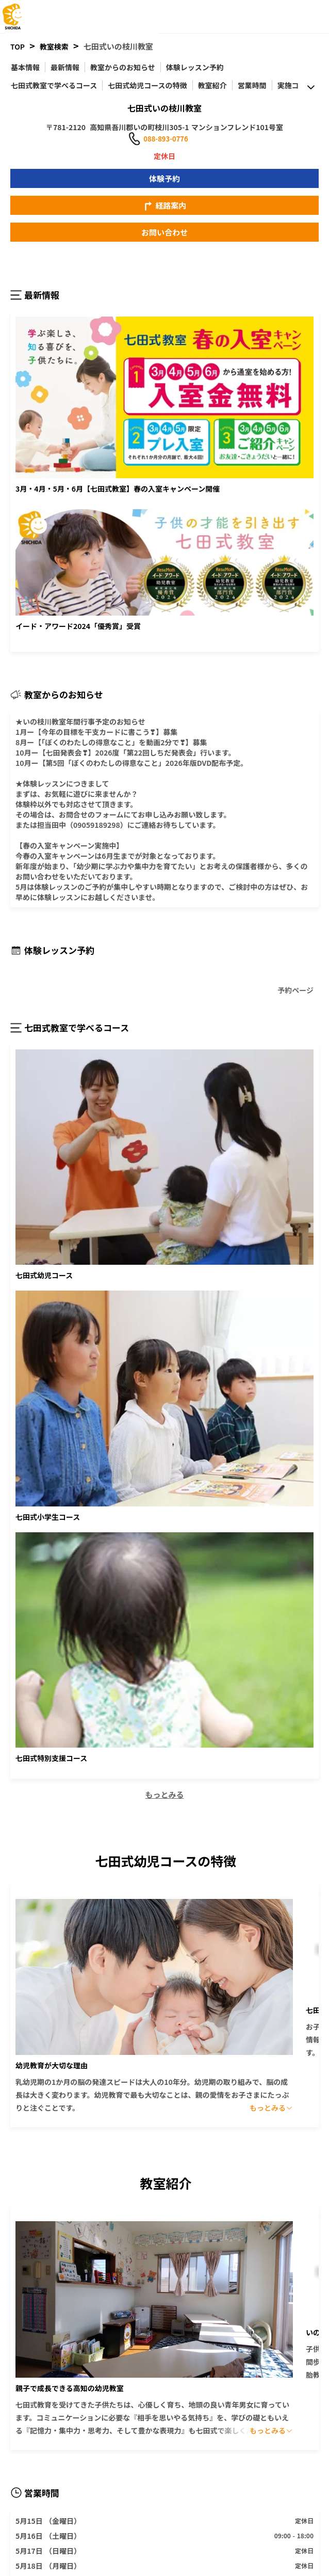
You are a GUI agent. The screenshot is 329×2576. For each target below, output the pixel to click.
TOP (17, 46)
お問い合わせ (164, 232)
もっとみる (164, 1794)
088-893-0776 (165, 139)
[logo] (28, 16)
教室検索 (54, 46)
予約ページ (295, 987)
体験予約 (164, 178)
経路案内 (164, 206)
